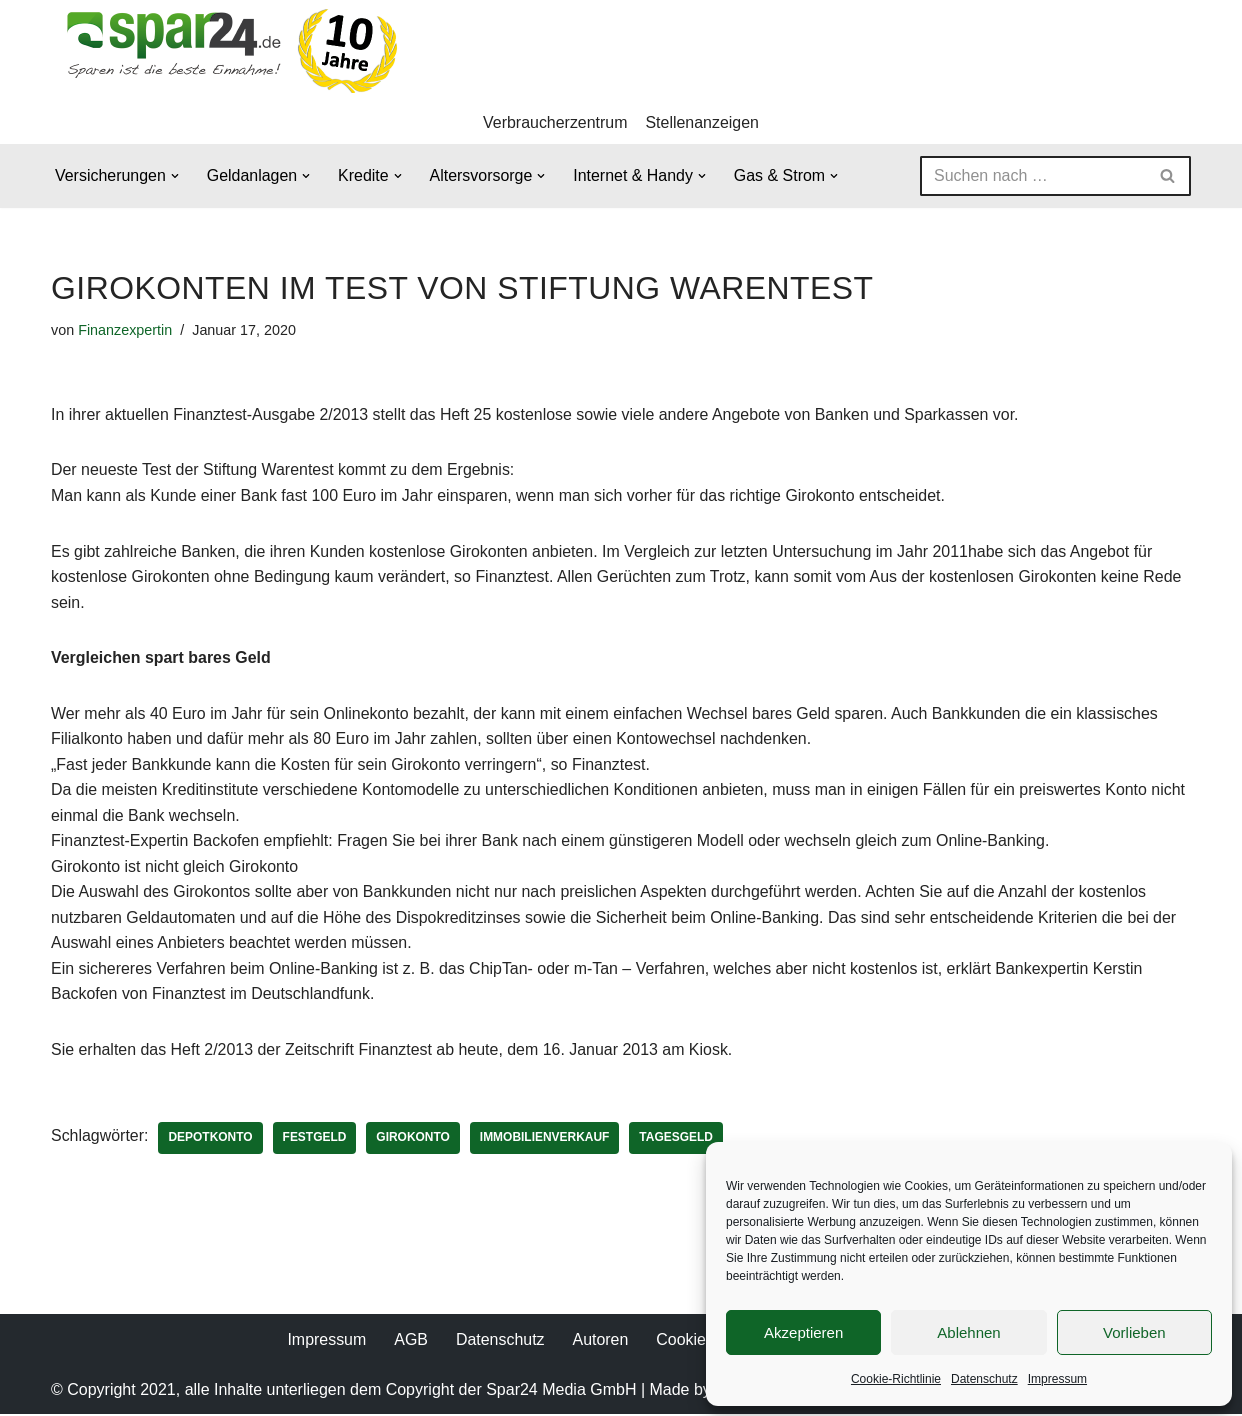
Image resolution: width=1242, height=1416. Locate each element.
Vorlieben (1134, 1332)
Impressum (1057, 1379)
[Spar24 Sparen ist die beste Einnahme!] (226, 50)
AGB (411, 1341)
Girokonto (414, 1140)
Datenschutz (984, 1379)
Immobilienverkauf (546, 1140)
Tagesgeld (678, 1140)
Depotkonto (211, 1140)
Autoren (600, 1341)
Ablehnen (968, 1332)
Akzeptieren (803, 1332)
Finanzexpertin (125, 330)
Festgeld (315, 1140)
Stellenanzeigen (703, 122)
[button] (175, 176)
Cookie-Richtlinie (896, 1379)
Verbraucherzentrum (555, 122)
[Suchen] (1033, 176)
